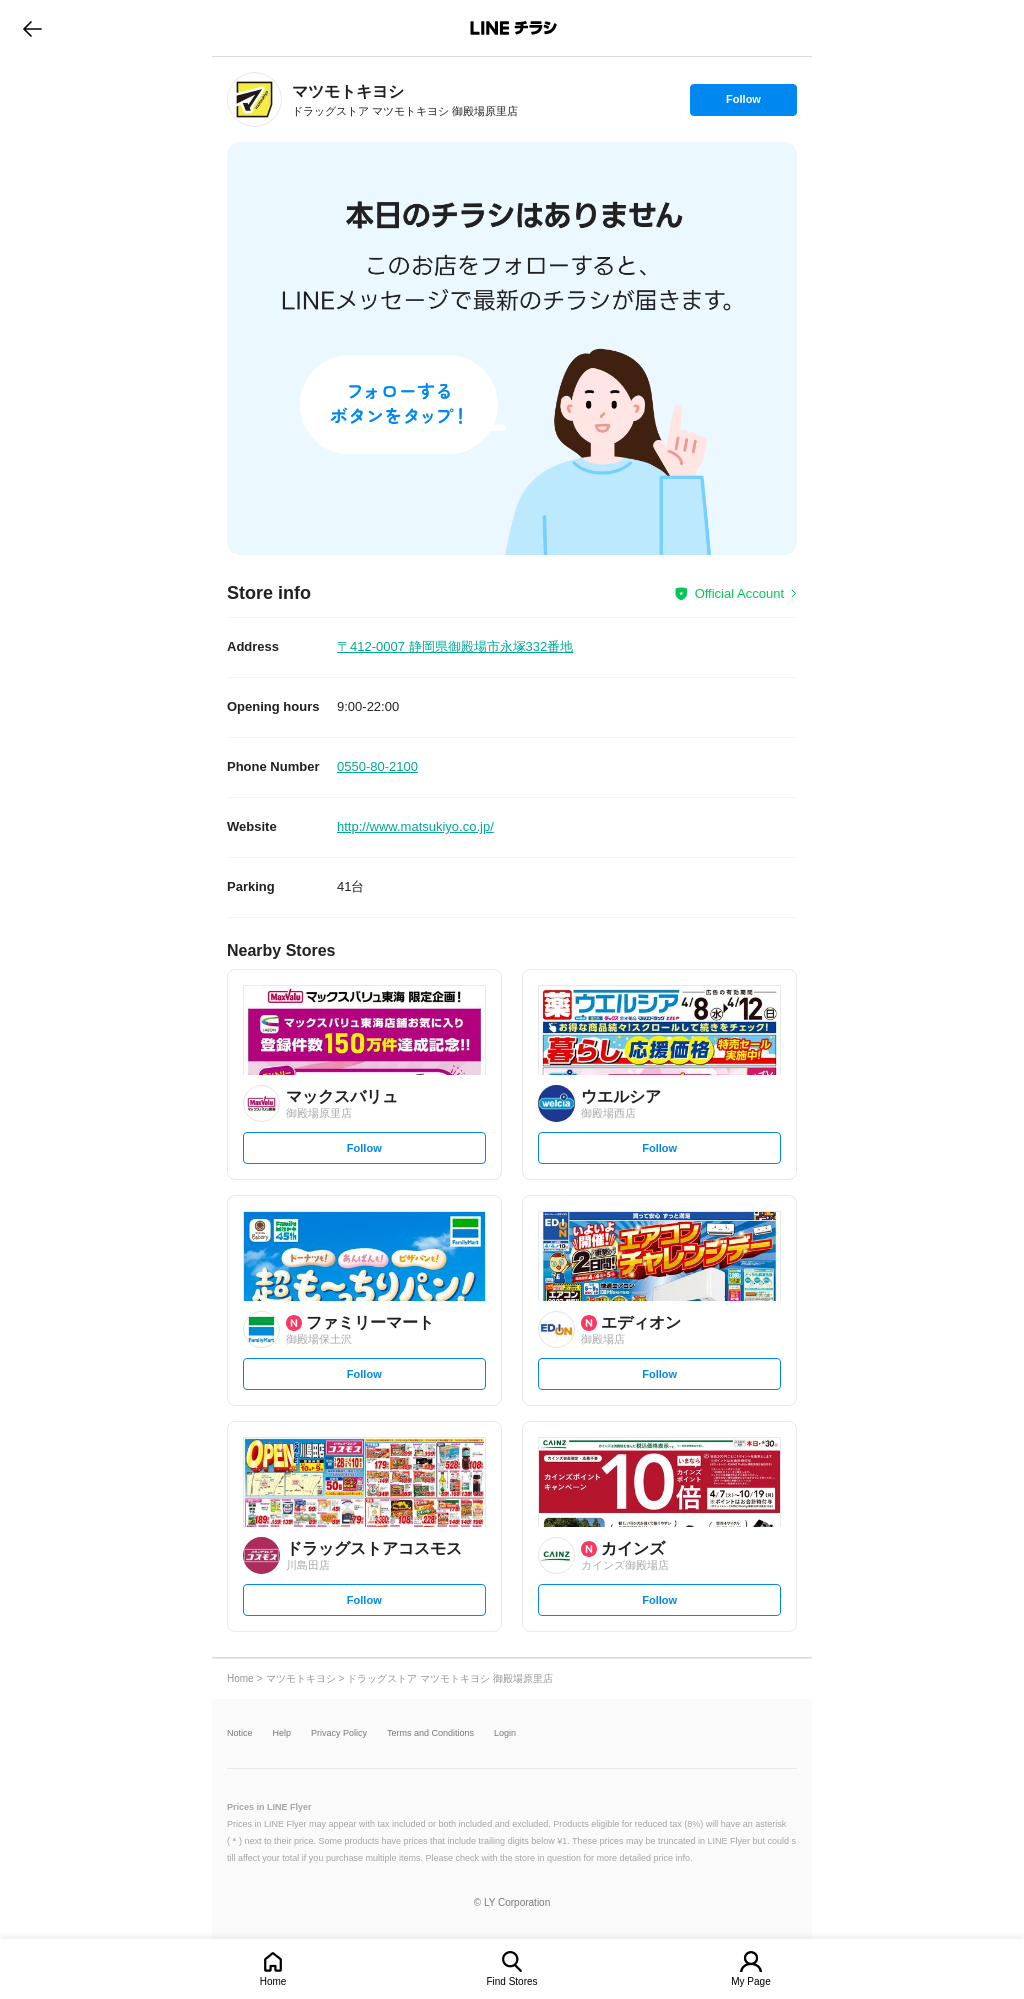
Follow (743, 104)
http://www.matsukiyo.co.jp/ (415, 826)
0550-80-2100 (377, 766)
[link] (254, 99)
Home (273, 1981)
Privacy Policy (339, 1733)
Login (505, 1733)
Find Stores (511, 1981)
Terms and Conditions (430, 1733)
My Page (750, 1981)
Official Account (739, 593)
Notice (240, 1733)
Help (282, 1733)
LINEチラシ (513, 28)
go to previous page (32, 28)
